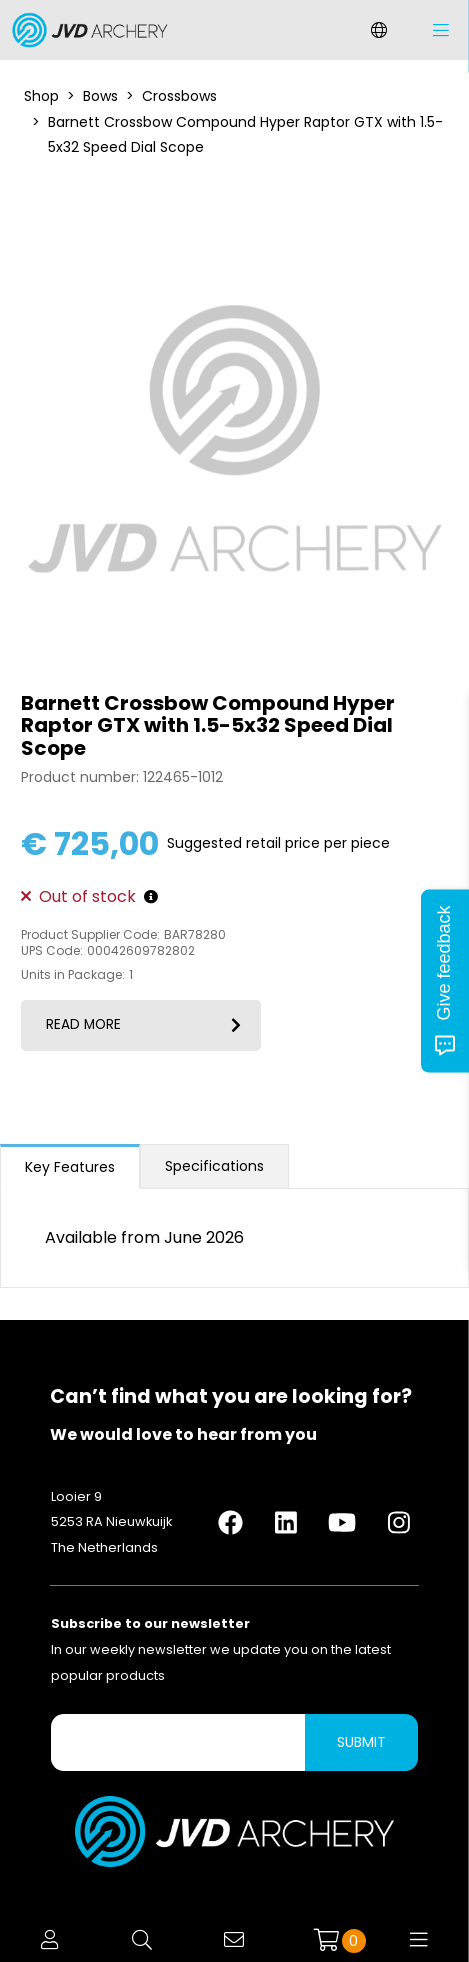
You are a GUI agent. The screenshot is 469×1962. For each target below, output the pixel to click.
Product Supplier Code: (90, 935)
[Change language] (379, 30)
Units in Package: (73, 975)
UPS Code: (52, 951)
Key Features (70, 1167)
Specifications (214, 1166)
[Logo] (85, 30)
